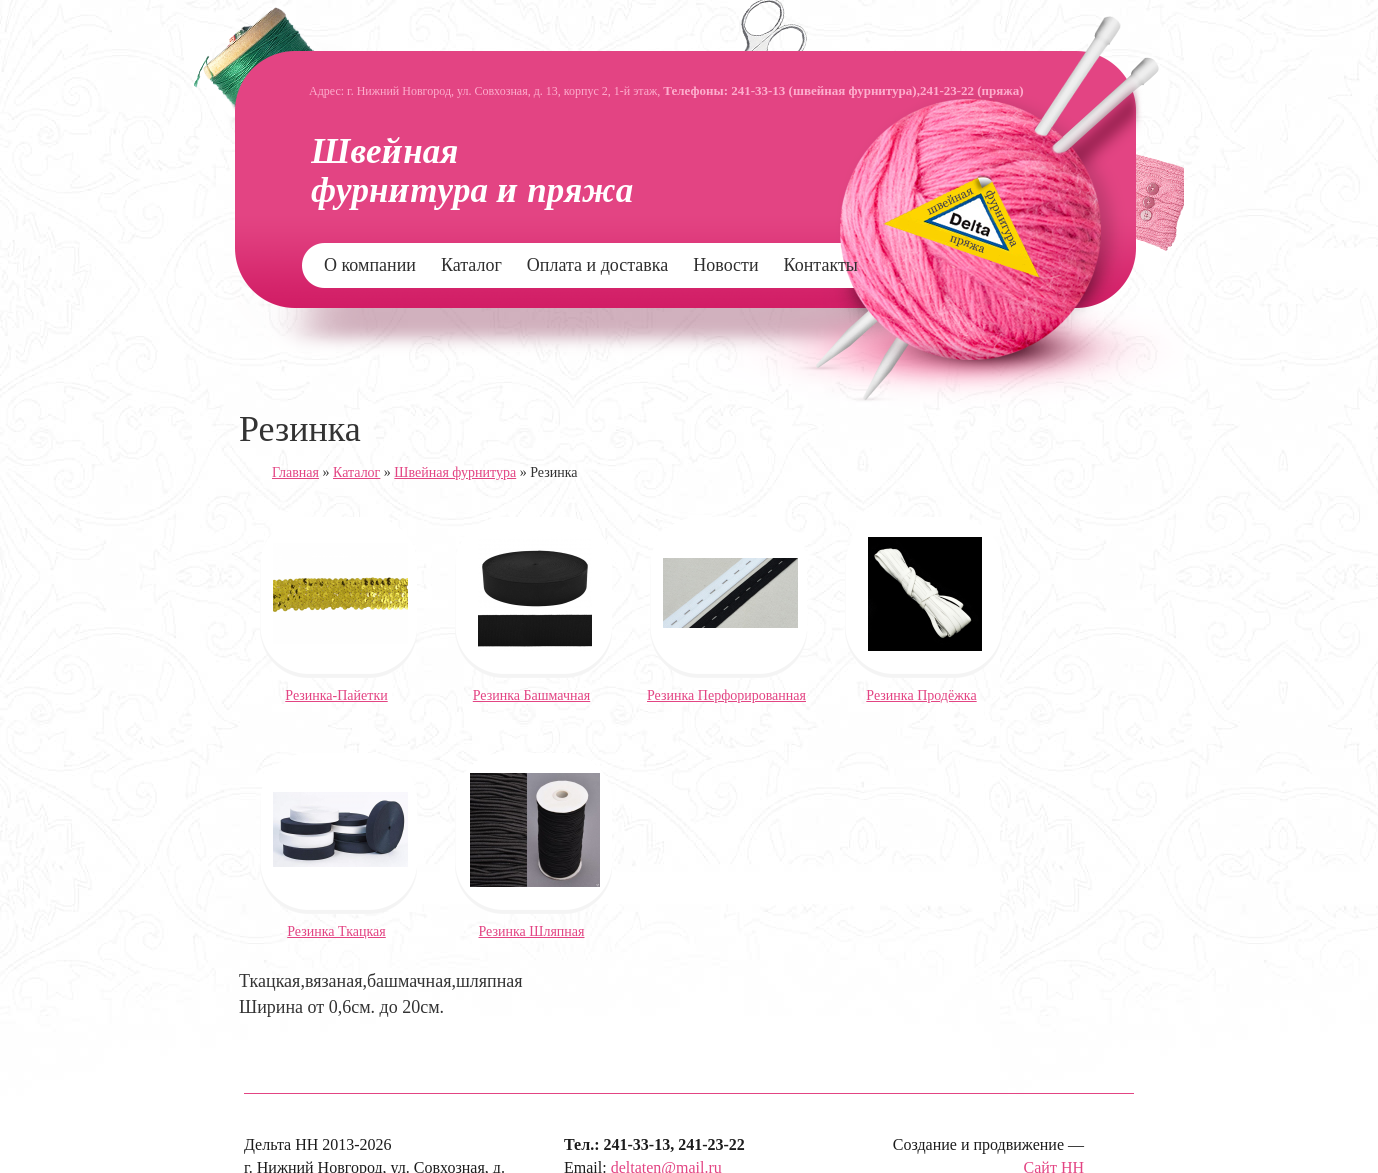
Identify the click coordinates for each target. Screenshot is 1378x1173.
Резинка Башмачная (531, 695)
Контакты (821, 265)
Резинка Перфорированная (726, 695)
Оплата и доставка (597, 265)
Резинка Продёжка (921, 695)
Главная (295, 472)
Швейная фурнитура (455, 472)
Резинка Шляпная (532, 931)
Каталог (471, 265)
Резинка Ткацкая (336, 931)
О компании (370, 265)
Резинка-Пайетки (336, 695)
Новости (725, 265)
